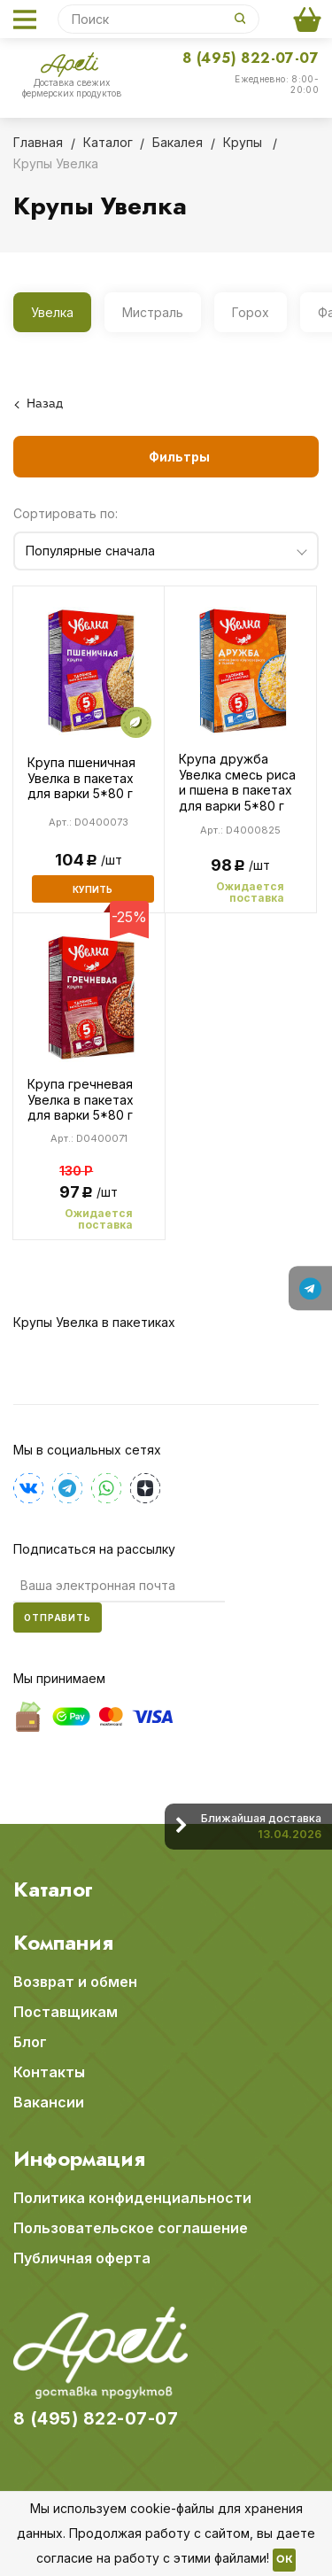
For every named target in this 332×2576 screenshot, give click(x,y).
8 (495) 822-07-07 (250, 58)
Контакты (49, 2072)
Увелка (52, 312)
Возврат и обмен (75, 1981)
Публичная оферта (82, 2258)
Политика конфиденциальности (132, 2198)
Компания (63, 1942)
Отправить (57, 1617)
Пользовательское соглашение (130, 2228)
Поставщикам (65, 2012)
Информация (79, 2159)
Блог (30, 2042)
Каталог (53, 1889)
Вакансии (48, 2102)
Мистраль (152, 312)
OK (284, 2560)
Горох (250, 312)
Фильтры (179, 456)
